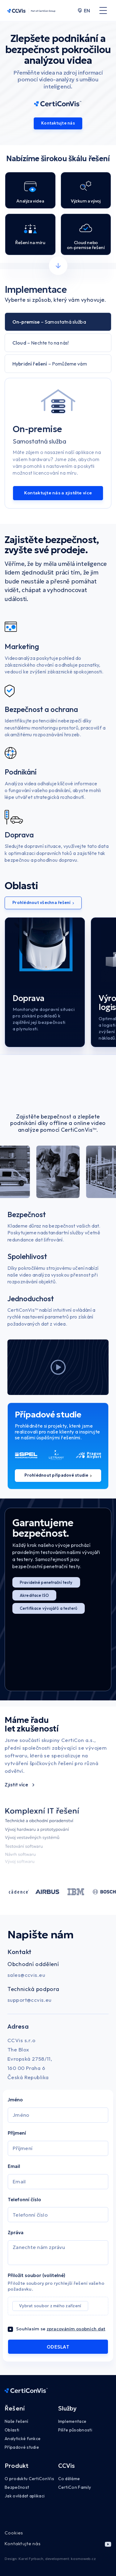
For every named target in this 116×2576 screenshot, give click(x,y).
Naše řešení (16, 2421)
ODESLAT (58, 2347)
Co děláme (69, 2478)
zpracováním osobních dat (76, 2329)
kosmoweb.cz (83, 2558)
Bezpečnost (17, 2487)
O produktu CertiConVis (29, 2478)
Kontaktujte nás (58, 123)
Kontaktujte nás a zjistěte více (58, 493)
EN (83, 10)
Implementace (72, 2421)
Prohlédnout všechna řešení (43, 903)
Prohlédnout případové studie (57, 1475)
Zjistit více (19, 1784)
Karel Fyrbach (31, 2558)
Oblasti (12, 2430)
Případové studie (22, 2447)
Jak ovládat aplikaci (25, 2496)
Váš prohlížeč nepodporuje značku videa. (58, 1087)
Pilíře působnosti (75, 2430)
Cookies (14, 2533)
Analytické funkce (23, 2438)
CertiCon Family (74, 2487)
